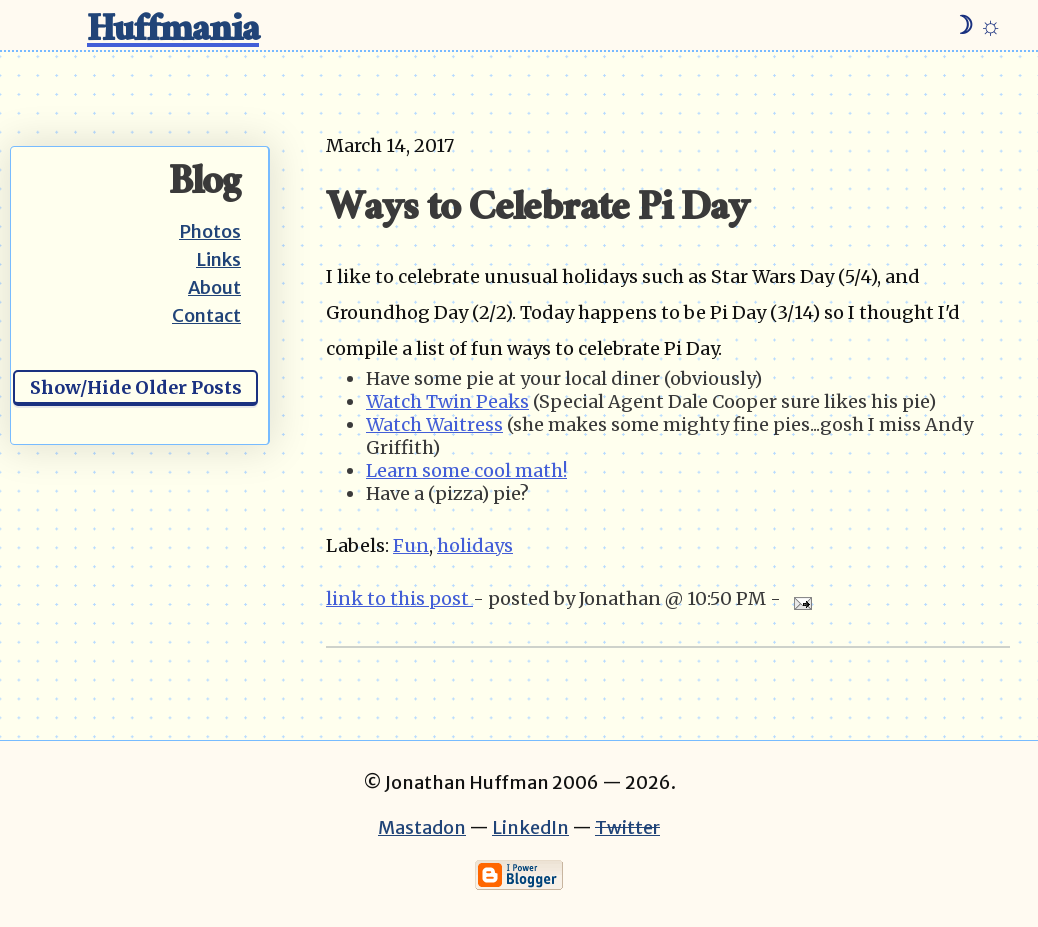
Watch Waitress (434, 424)
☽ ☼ (976, 25)
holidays (475, 545)
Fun (411, 545)
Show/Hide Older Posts (136, 387)
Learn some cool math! (466, 470)
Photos (210, 231)
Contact (206, 315)
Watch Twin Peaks (447, 401)
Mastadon (422, 827)
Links (218, 259)
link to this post (399, 598)
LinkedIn (530, 827)
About (214, 287)
